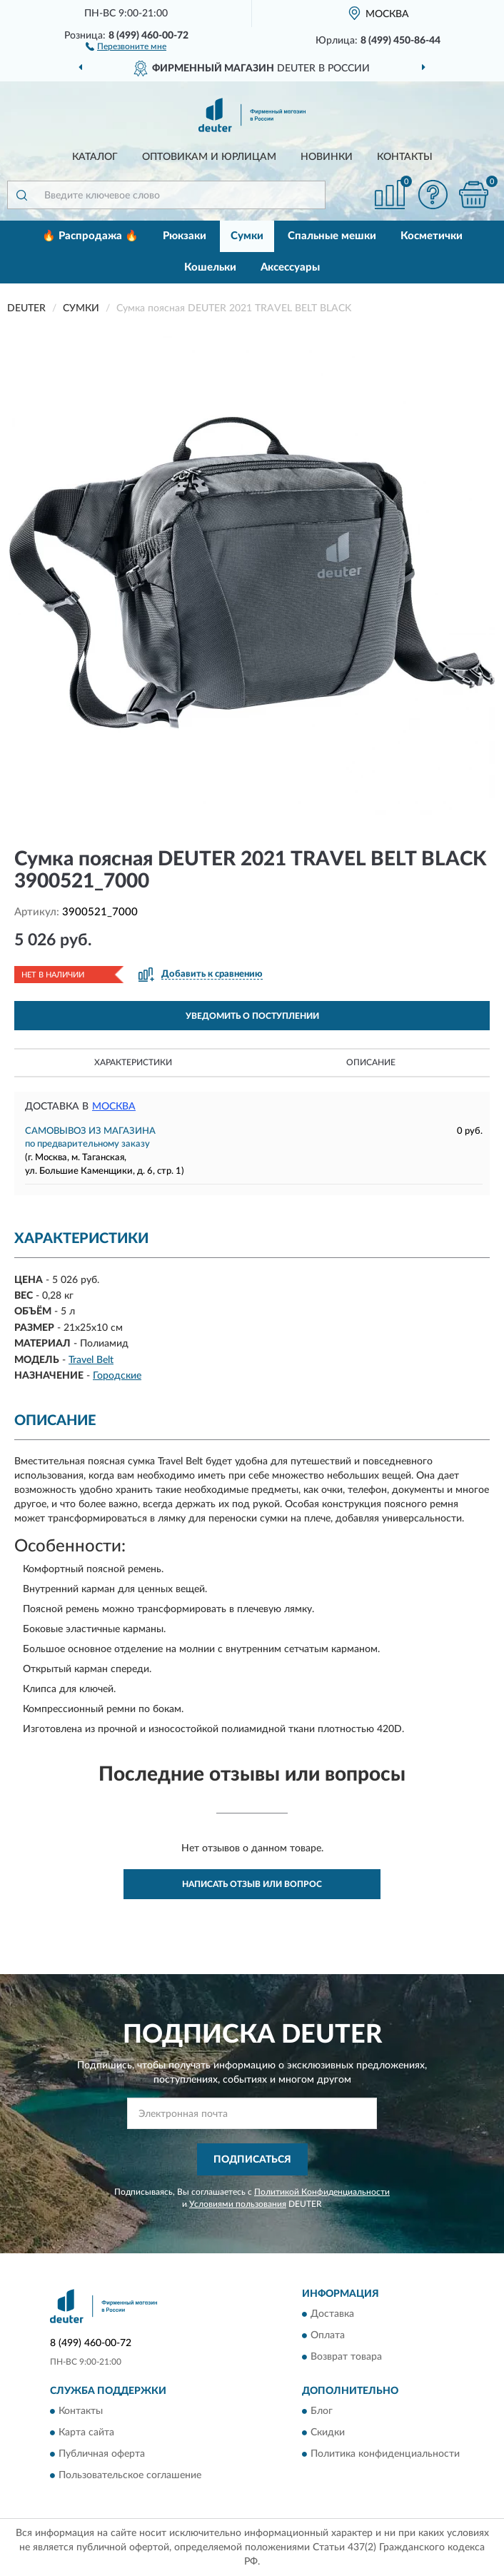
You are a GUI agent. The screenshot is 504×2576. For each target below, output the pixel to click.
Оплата (328, 2336)
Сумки (247, 236)
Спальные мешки (332, 236)
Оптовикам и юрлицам (209, 157)
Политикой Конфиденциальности (322, 2192)
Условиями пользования (237, 2204)
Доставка (332, 2315)
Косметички (431, 236)
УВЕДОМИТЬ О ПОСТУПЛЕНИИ (252, 1016)
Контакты (405, 157)
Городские (117, 1376)
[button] (126, 45)
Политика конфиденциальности (385, 2455)
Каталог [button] (95, 157)
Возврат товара (346, 2358)
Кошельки (210, 267)
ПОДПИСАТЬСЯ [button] (252, 2160)
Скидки (328, 2433)
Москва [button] (114, 1107)
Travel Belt (91, 1360)
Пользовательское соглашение (130, 2476)
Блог (322, 2412)
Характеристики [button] (133, 1062)
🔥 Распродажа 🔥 (90, 236)
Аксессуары (290, 267)
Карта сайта (86, 2433)
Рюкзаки (184, 236)
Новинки (327, 157)
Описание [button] (370, 1062)
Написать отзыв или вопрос (252, 1884)
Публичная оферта (102, 2455)
